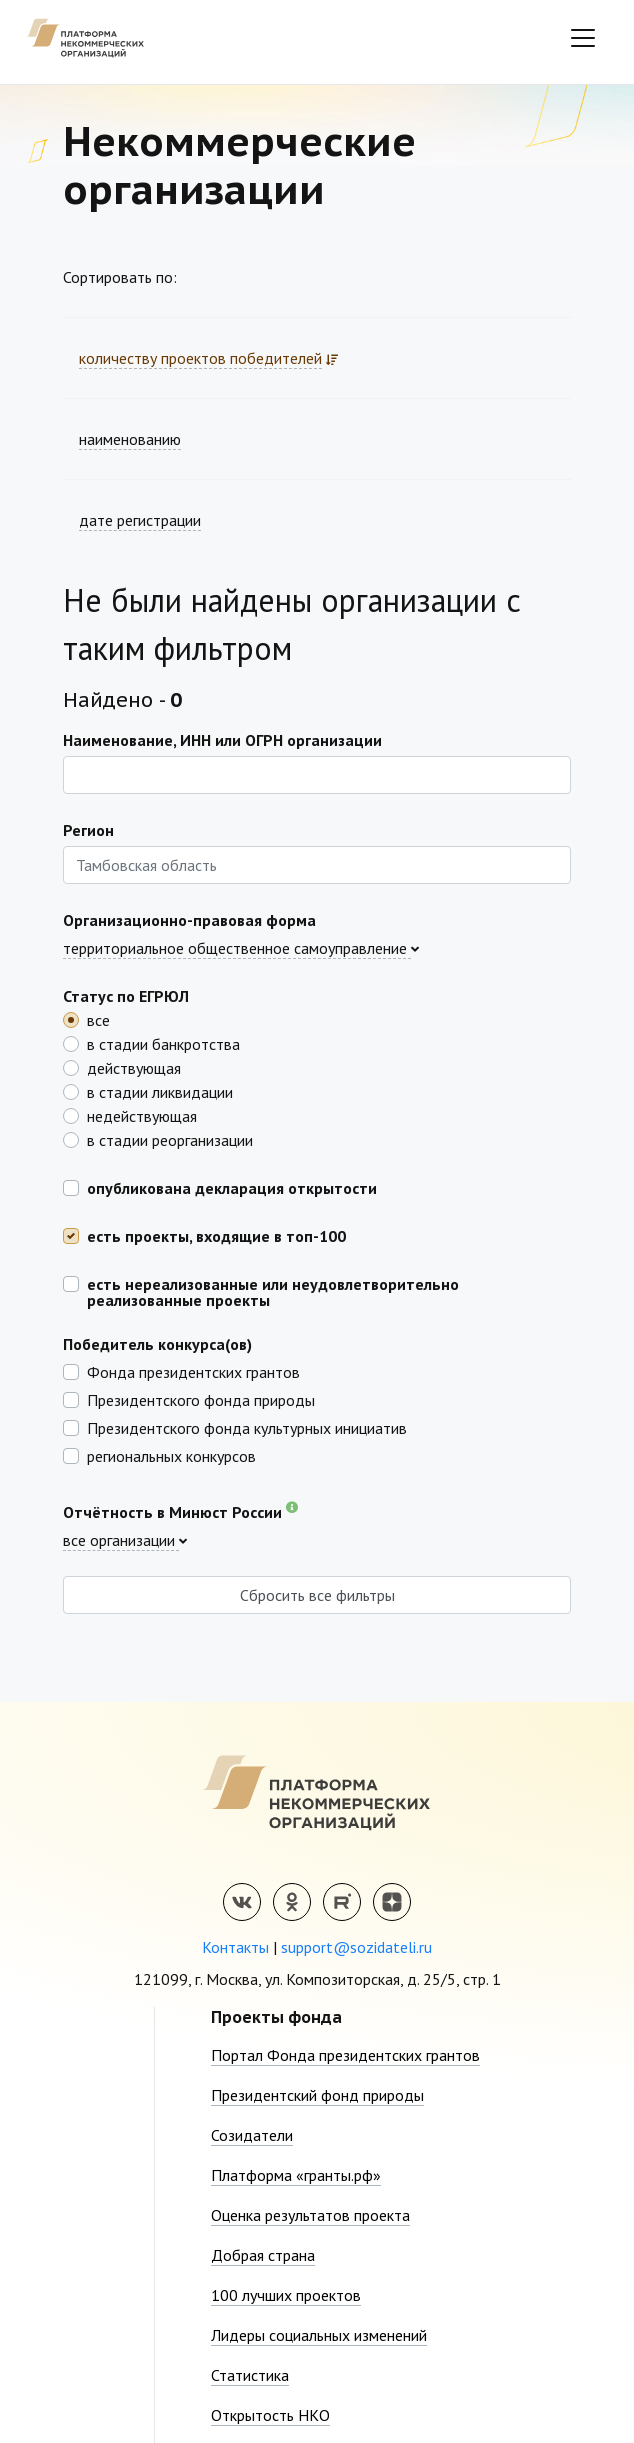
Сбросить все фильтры (317, 1595)
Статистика (250, 2375)
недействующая (142, 1115)
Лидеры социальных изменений (319, 2335)
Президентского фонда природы (201, 1399)
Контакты (235, 1947)
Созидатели (252, 2135)
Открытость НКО (270, 2415)
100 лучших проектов (286, 2295)
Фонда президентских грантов (193, 1371)
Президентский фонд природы (317, 2095)
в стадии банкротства (163, 1043)
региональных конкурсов (171, 1455)
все (98, 1019)
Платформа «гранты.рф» (296, 2175)
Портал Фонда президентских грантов (345, 2055)
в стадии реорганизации (170, 1139)
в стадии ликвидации (160, 1091)
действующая (134, 1067)
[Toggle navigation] (583, 38)
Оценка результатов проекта (310, 2215)
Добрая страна (263, 2255)
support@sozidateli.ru (356, 1947)
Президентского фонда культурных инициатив (247, 1427)
